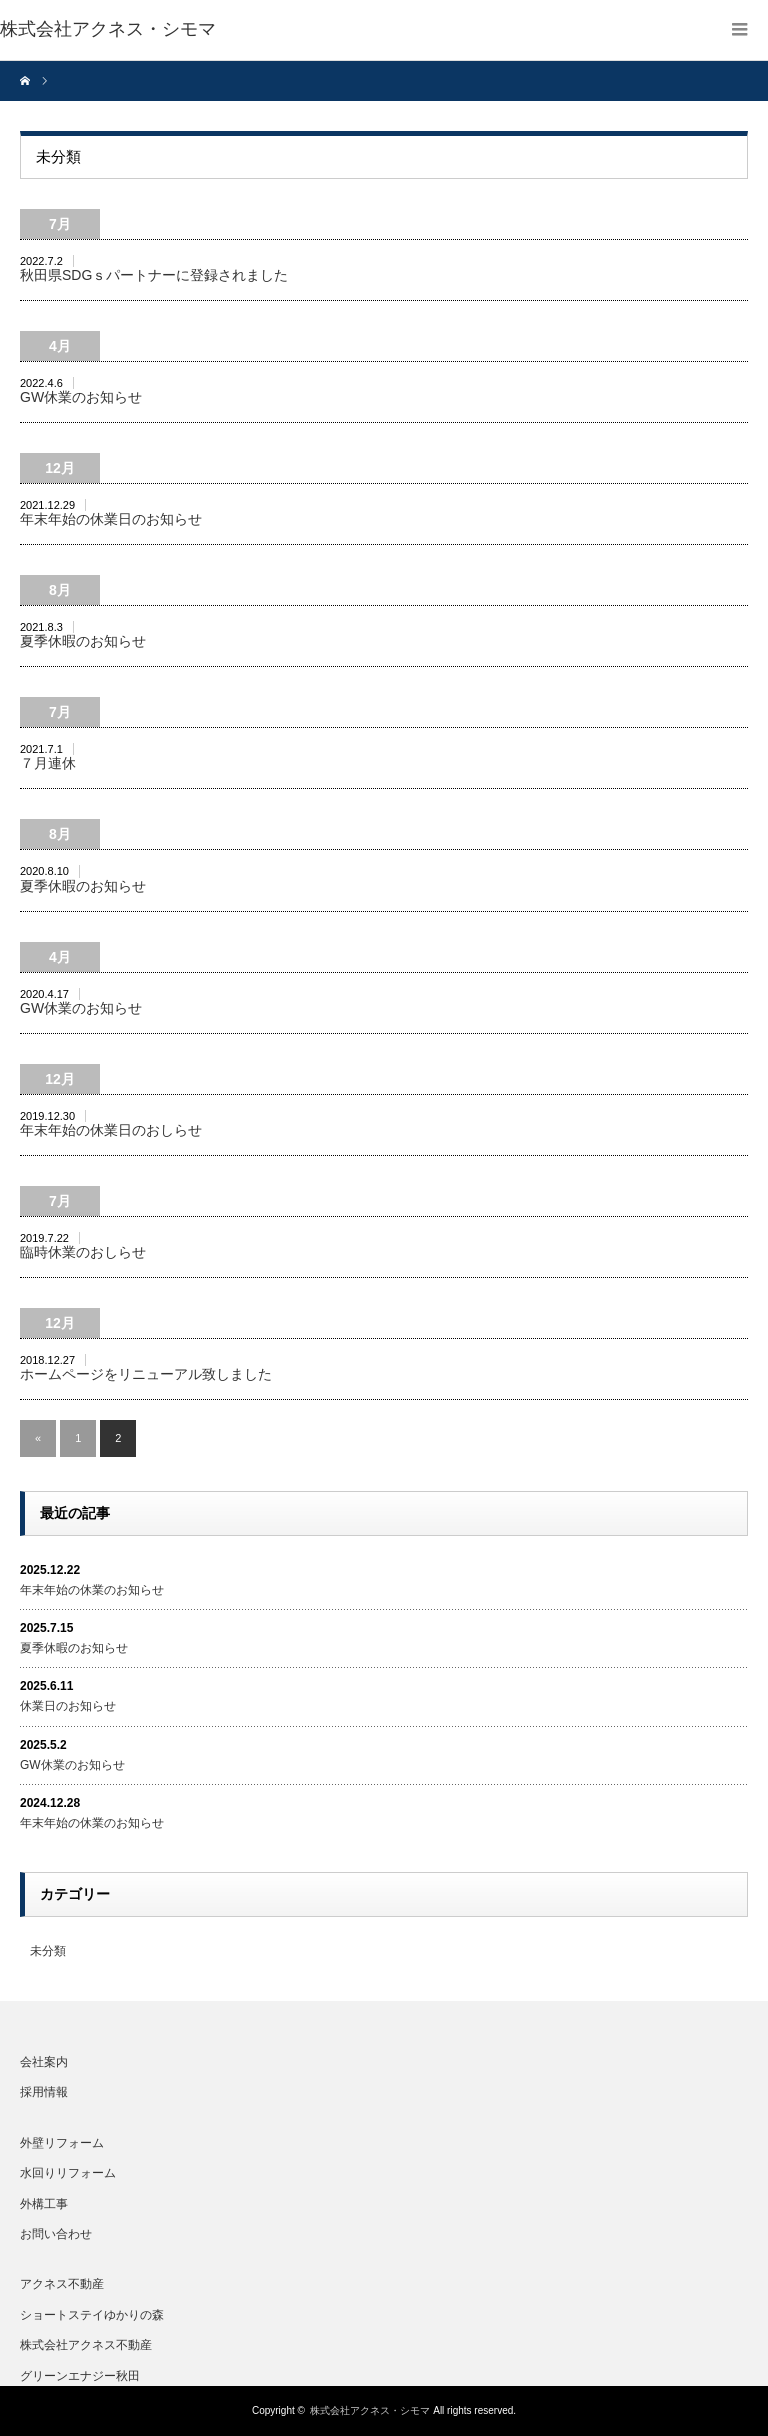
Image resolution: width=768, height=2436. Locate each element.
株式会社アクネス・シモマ (370, 2410)
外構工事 (44, 2204)
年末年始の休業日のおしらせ (111, 1130)
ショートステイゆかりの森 (92, 2315)
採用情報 (44, 2092)
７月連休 (48, 763)
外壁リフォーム (62, 2143)
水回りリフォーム (68, 2173)
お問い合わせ (56, 2234)
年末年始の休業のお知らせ (92, 1590)
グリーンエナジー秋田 (80, 2376)
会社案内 (44, 2062)
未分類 (48, 1951)
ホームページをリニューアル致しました (146, 1374)
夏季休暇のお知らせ (83, 641)
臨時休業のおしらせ (83, 1252)
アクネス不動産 (62, 2284)
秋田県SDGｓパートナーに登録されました (154, 275)
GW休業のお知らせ (81, 397)
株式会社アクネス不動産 (86, 2345)
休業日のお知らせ (68, 1706)
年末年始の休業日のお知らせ (111, 519)
